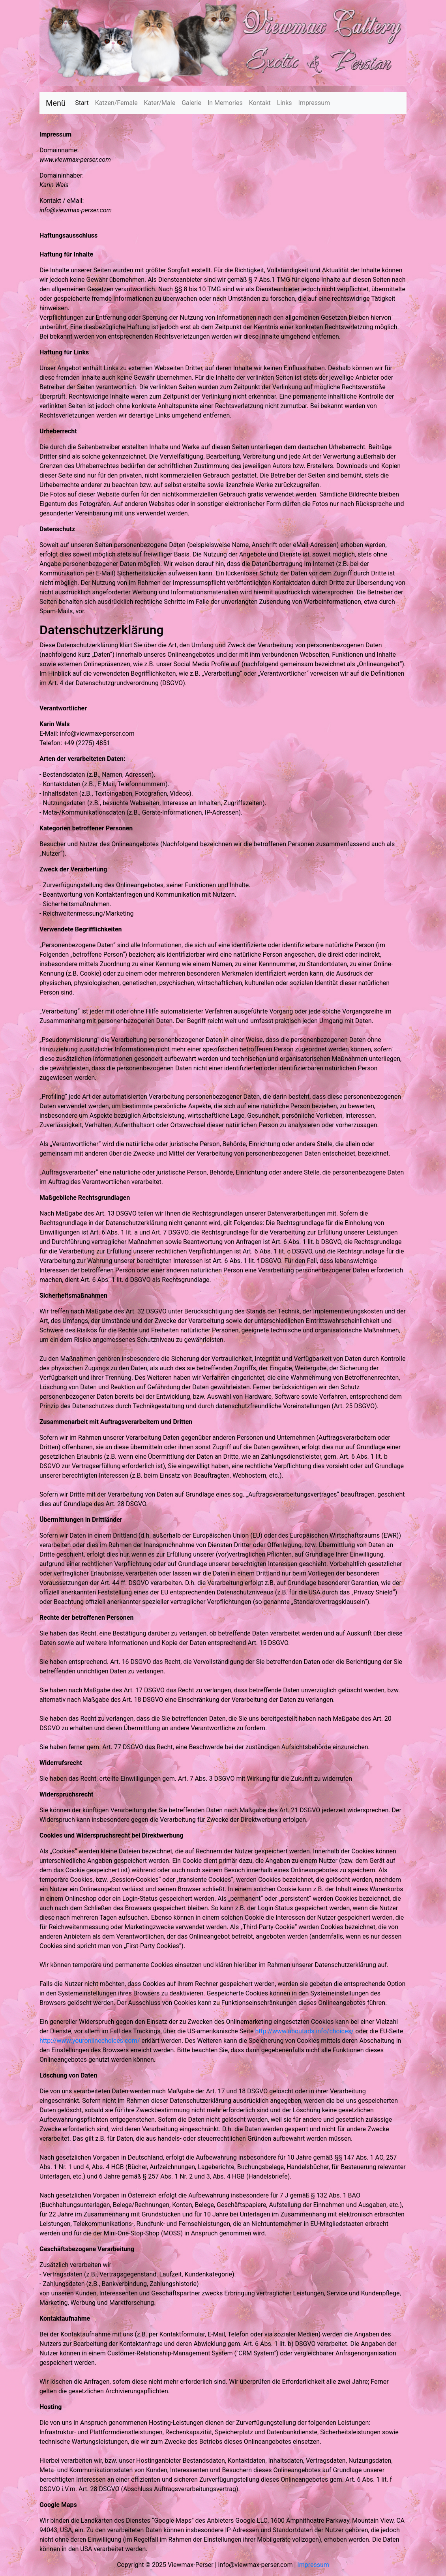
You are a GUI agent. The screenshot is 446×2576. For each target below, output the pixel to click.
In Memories (225, 103)
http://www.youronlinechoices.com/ (89, 2040)
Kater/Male (160, 103)
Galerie (191, 103)
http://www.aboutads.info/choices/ (304, 2031)
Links (284, 103)
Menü (56, 103)
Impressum (314, 103)
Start (83, 102)
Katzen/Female (116, 103)
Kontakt (260, 103)
